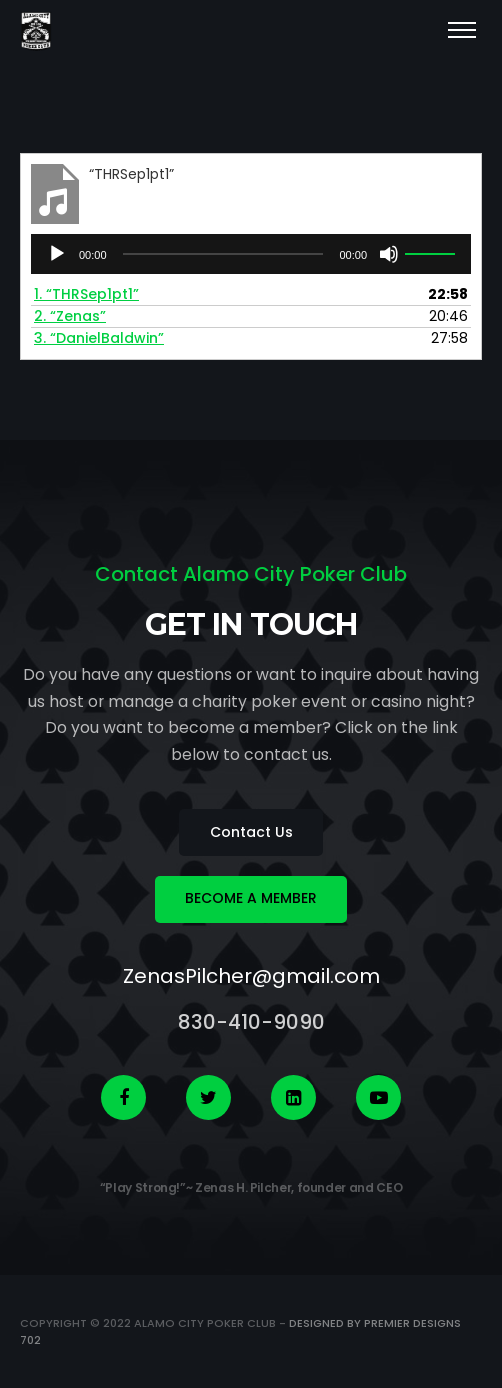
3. (99, 338)
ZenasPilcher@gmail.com (251, 976)
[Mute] (389, 254)
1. (86, 294)
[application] (251, 254)
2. (70, 316)
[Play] (57, 254)
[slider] (223, 254)
